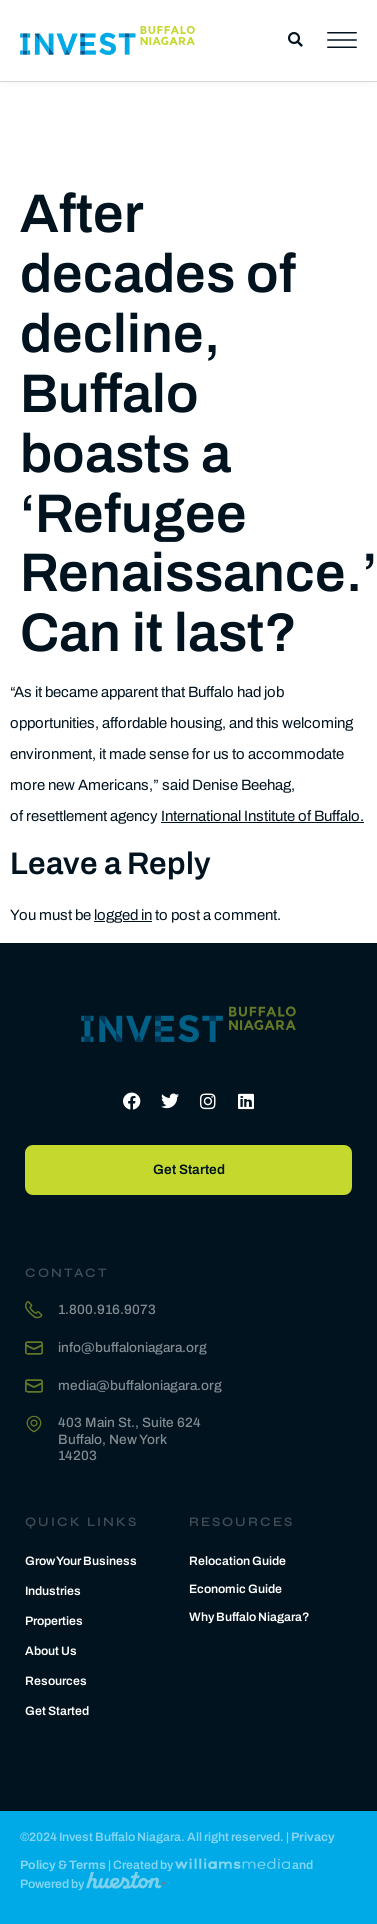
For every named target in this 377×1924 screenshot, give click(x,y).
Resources (56, 1681)
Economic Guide (235, 1589)
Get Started (57, 1711)
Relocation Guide (237, 1561)
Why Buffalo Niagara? (249, 1617)
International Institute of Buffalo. (262, 816)
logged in (123, 915)
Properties (54, 1621)
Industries (53, 1591)
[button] (295, 40)
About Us (51, 1651)
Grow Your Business (81, 1561)
